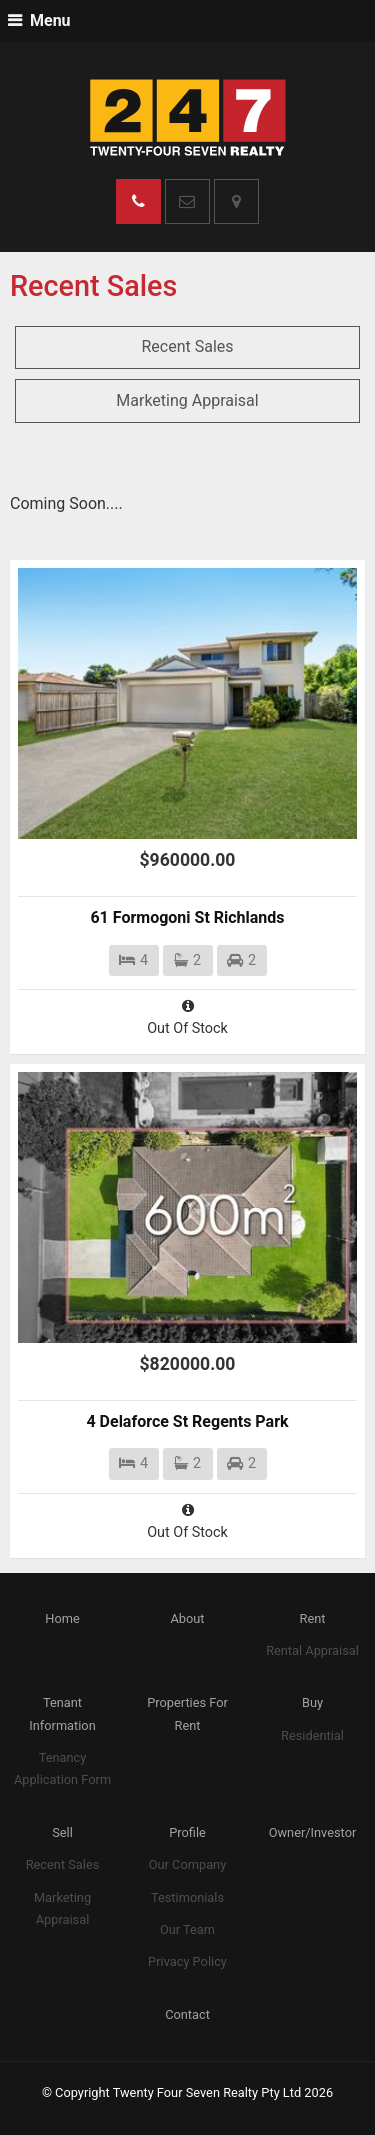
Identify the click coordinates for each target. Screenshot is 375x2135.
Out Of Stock (187, 1016)
